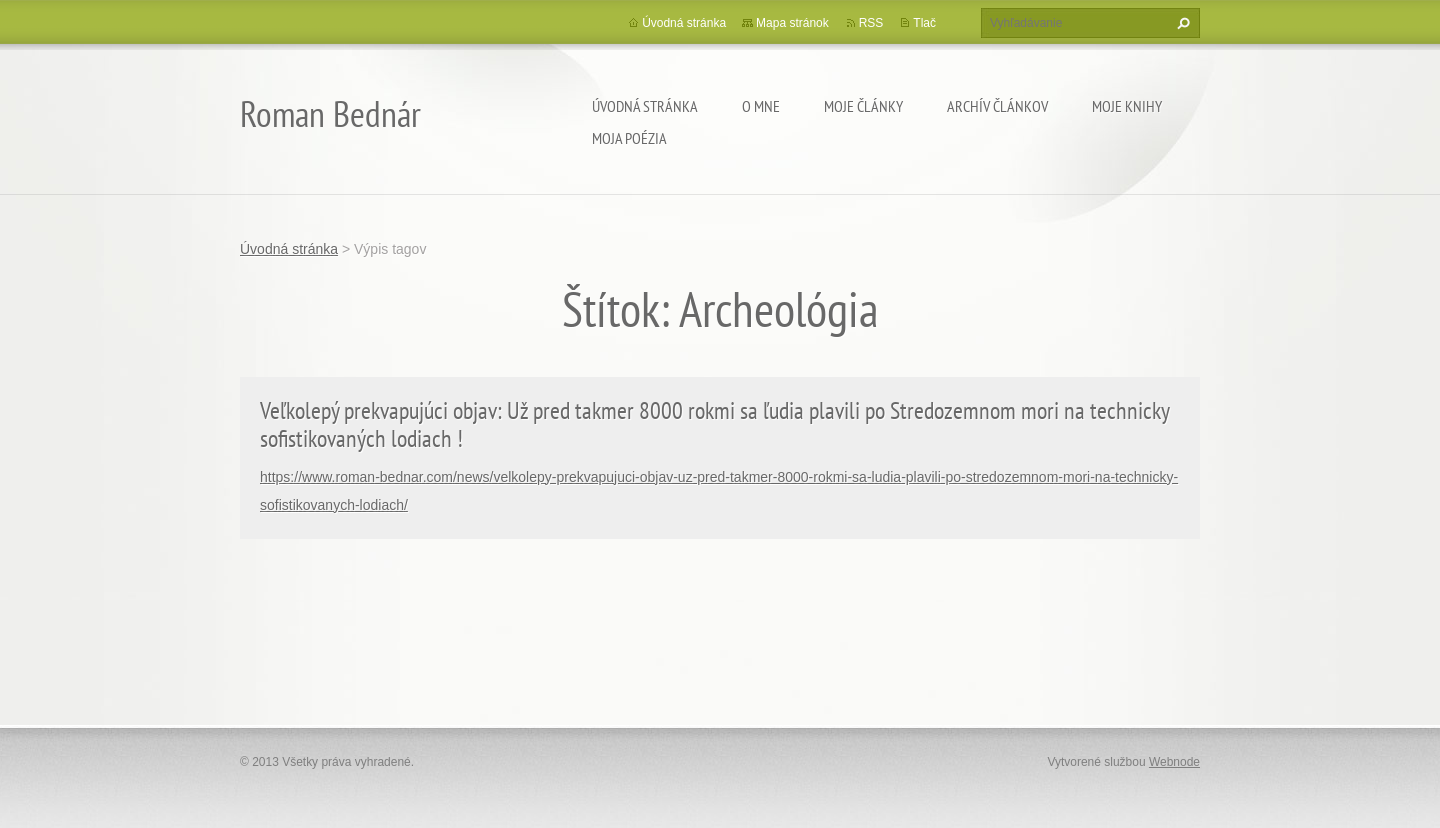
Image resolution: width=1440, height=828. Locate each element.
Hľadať (1181, 23)
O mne (761, 106)
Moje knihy (1127, 106)
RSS (871, 23)
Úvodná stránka (645, 106)
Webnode (1174, 762)
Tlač (924, 23)
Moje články (863, 106)
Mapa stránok (792, 23)
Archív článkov (997, 106)
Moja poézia (629, 138)
